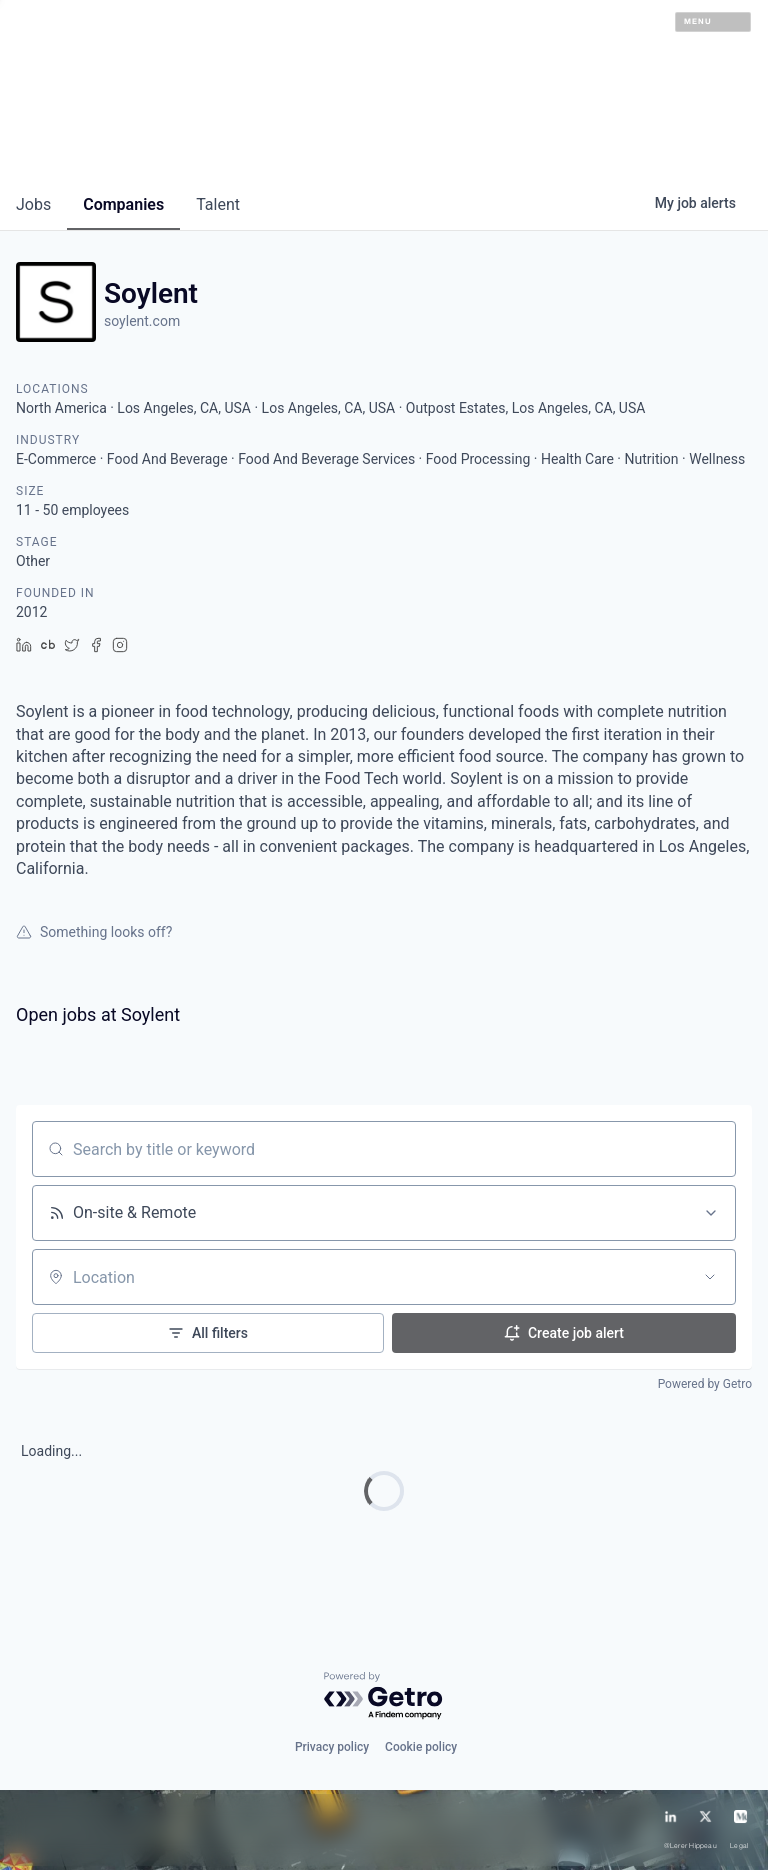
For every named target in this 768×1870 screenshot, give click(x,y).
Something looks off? (94, 932)
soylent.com (142, 321)
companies (123, 204)
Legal (739, 1846)
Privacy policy (332, 1747)
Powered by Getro (705, 1384)
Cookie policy (421, 1747)
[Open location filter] (710, 1277)
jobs (33, 204)
